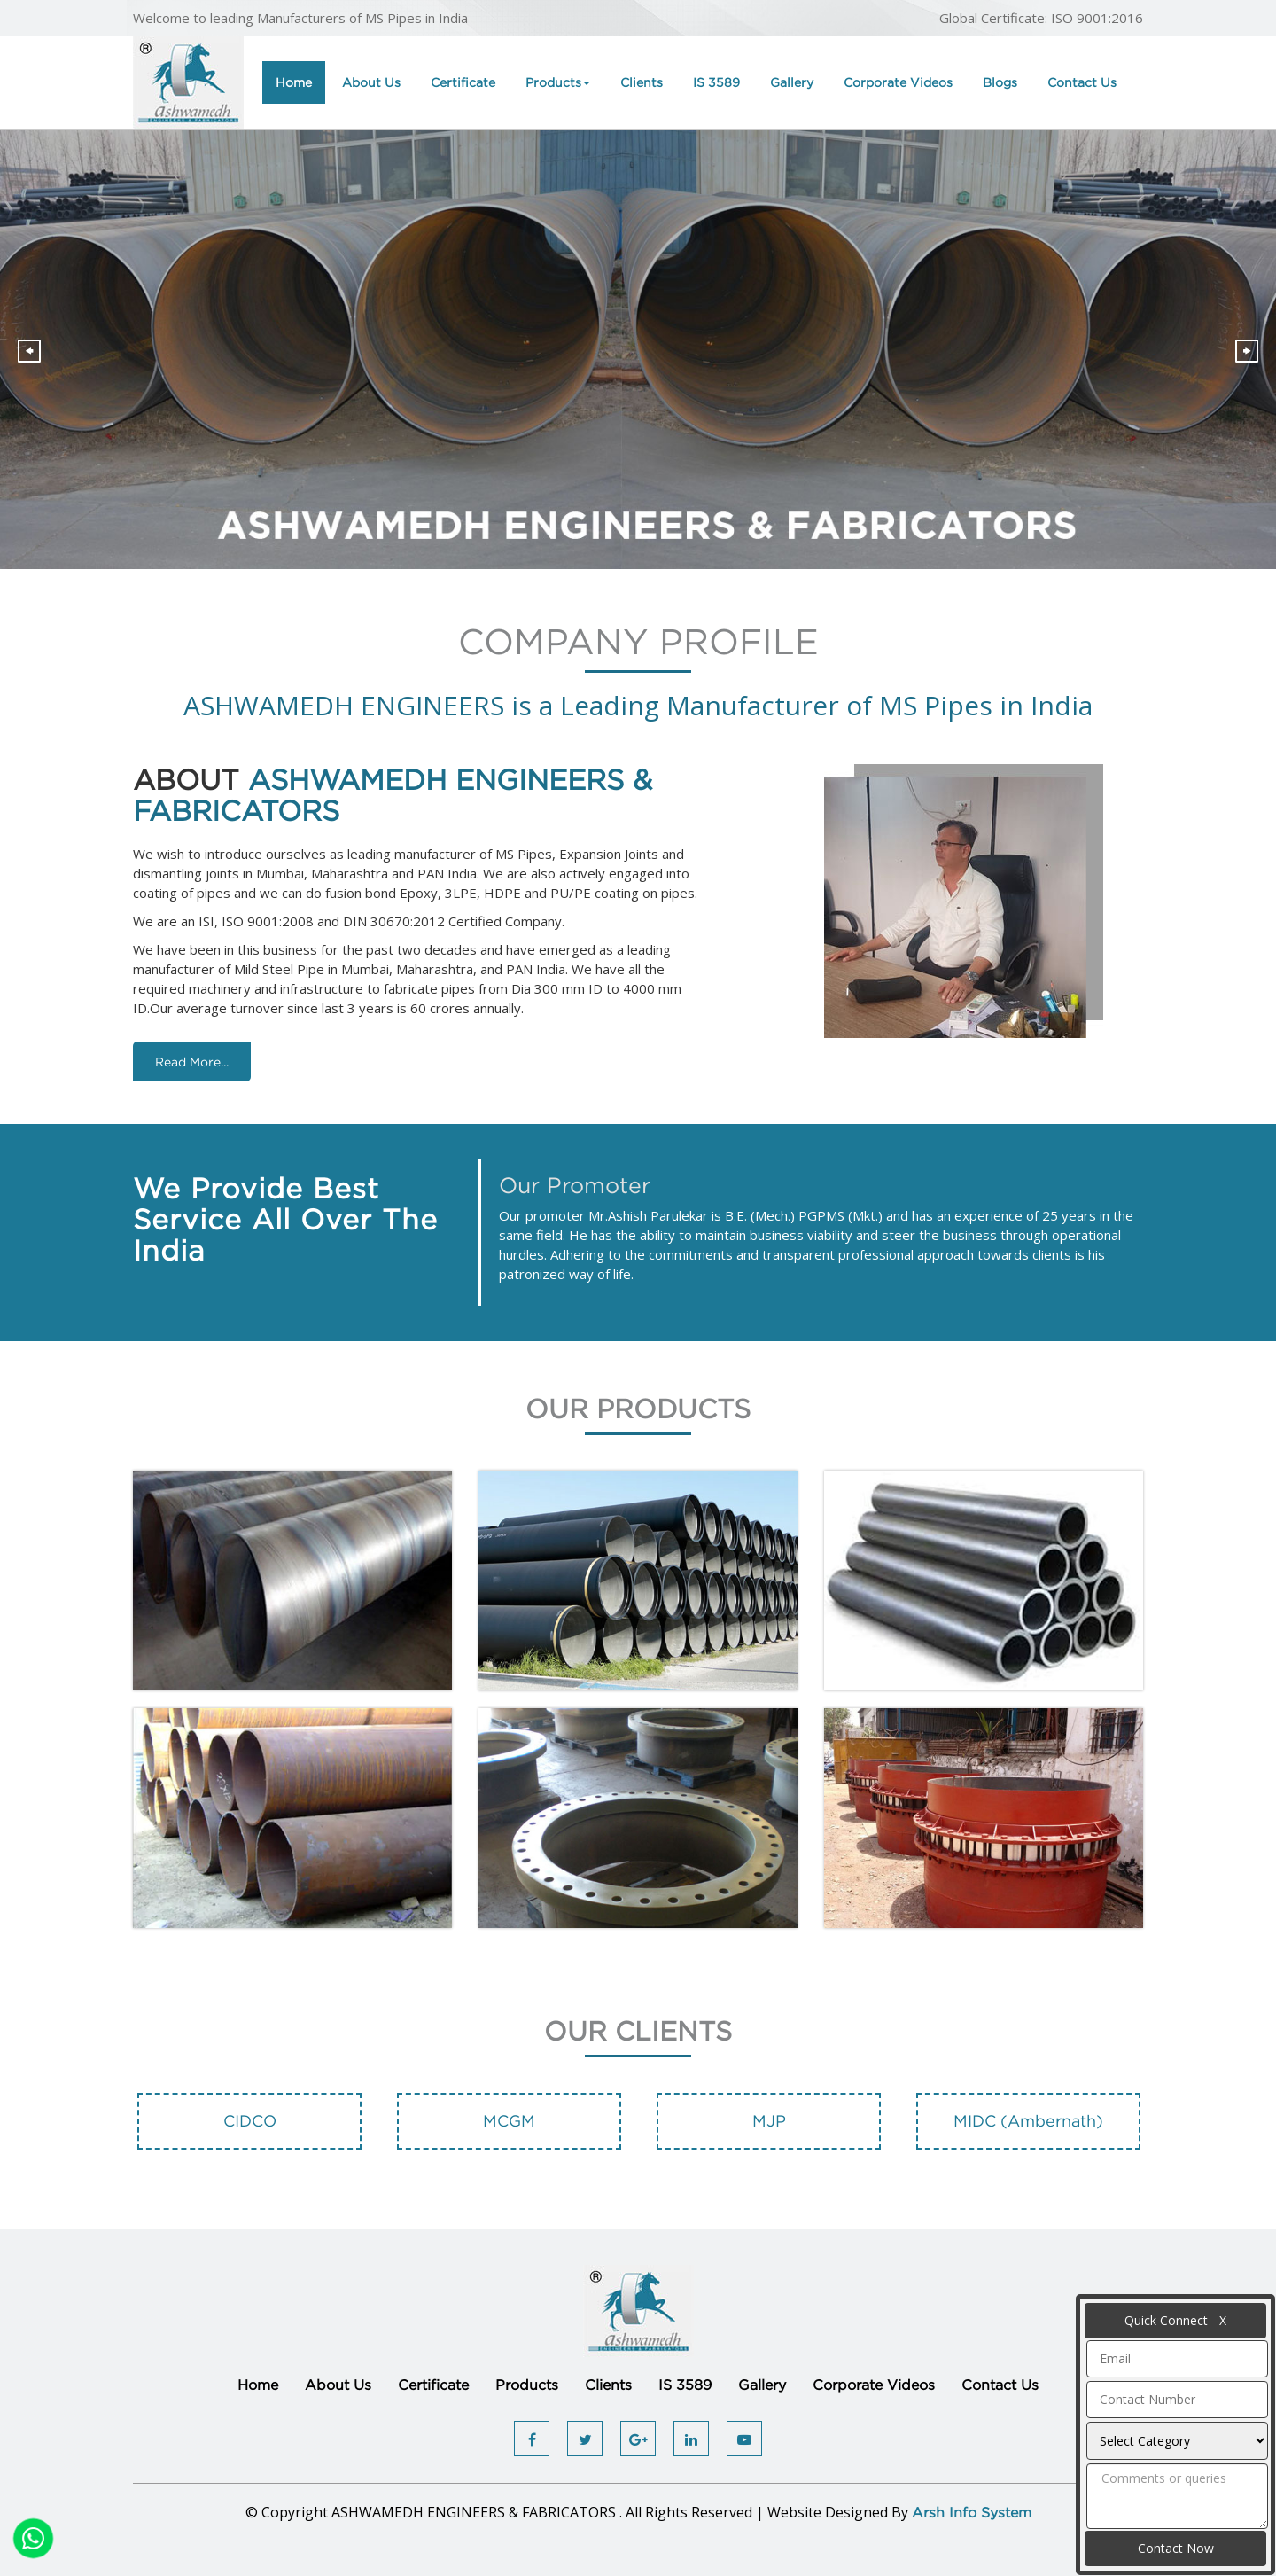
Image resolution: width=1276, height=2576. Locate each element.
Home (294, 82)
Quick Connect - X (1175, 2320)
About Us (371, 82)
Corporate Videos (898, 82)
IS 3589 (716, 82)
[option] (249, 2130)
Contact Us (1081, 82)
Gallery (791, 82)
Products (557, 82)
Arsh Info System (971, 2512)
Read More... (192, 1061)
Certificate (463, 82)
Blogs (1000, 82)
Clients (641, 82)
